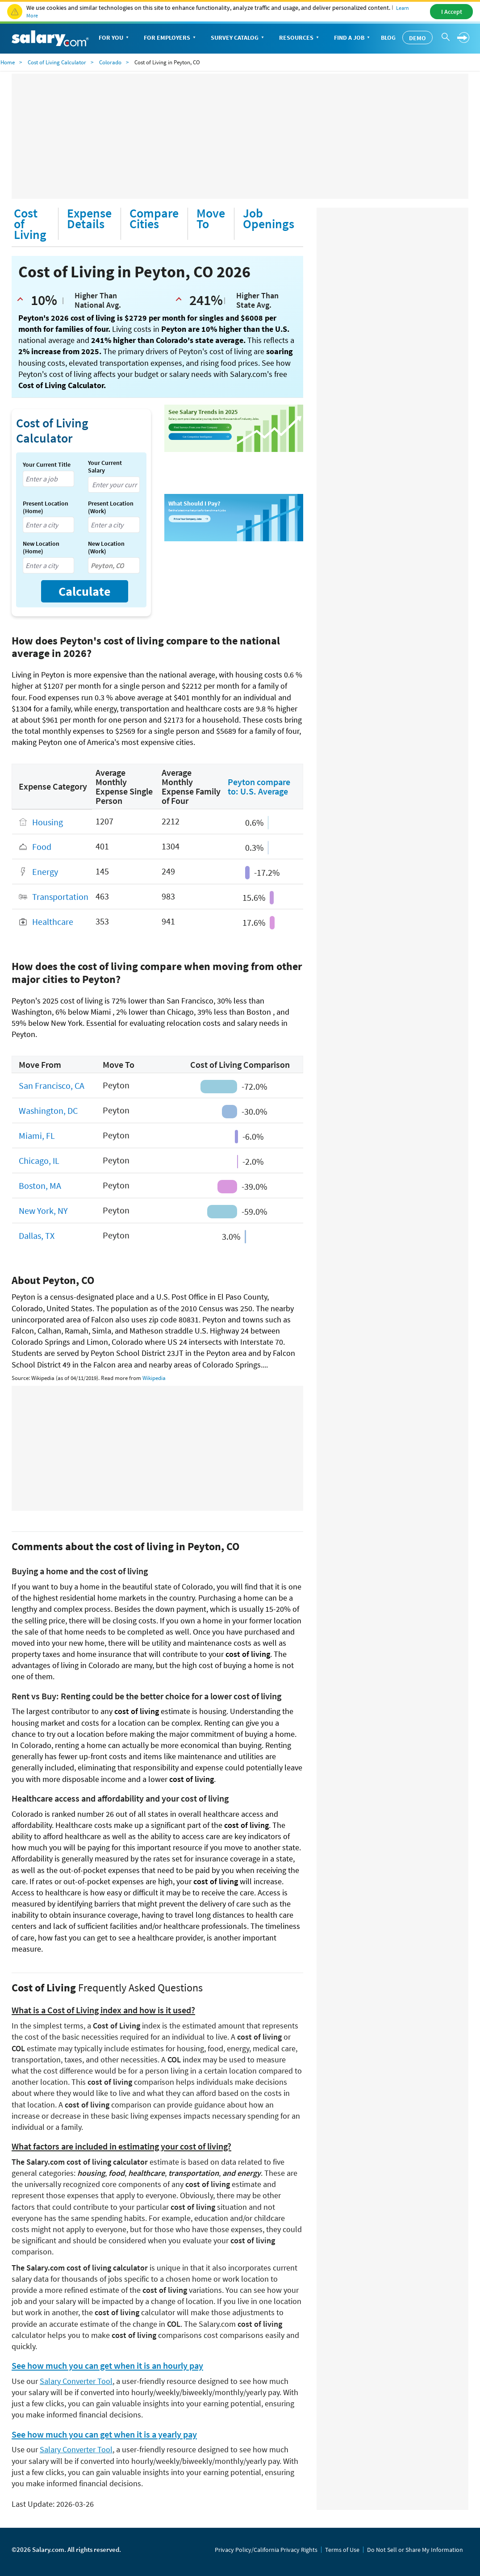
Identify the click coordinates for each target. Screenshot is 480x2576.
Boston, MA (40, 1185)
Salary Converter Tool (76, 2381)
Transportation (60, 896)
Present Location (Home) (45, 507)
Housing (47, 822)
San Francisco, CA (51, 1085)
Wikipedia (154, 1378)
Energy (45, 871)
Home (7, 62)
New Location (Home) (41, 547)
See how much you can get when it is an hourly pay (107, 2365)
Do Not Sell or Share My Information (415, 2550)
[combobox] (48, 479)
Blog (388, 37)
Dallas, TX (36, 1235)
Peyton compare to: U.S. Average (259, 786)
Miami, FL (37, 1135)
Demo (417, 38)
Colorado (110, 62)
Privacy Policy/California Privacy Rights (266, 2550)
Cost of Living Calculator (57, 62)
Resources (300, 38)
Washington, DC (48, 1110)
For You (114, 38)
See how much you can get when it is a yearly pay (104, 2434)
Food (41, 846)
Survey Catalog (238, 38)
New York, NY (43, 1210)
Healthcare (52, 921)
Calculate (84, 591)
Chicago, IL (39, 1160)
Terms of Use (342, 2550)
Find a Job (352, 38)
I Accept (451, 12)
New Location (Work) (106, 547)
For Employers (170, 38)
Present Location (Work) (111, 507)
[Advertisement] (240, 136)
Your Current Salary (105, 466)
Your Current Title (47, 464)
